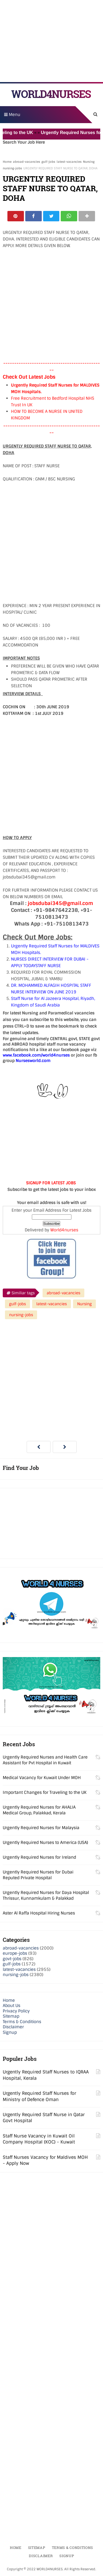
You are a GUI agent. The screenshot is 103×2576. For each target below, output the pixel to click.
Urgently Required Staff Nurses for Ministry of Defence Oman (39, 2096)
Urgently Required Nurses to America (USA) (45, 1842)
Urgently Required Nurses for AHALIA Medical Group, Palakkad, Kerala (39, 1810)
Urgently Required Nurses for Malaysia (41, 1828)
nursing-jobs (12, 168)
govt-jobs (12, 1959)
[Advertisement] (51, 41)
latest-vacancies (69, 162)
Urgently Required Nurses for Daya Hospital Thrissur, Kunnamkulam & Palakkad (46, 1895)
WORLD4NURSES (51, 94)
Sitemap (11, 2016)
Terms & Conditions (22, 2021)
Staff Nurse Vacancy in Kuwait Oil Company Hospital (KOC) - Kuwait (39, 2139)
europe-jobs (15, 1953)
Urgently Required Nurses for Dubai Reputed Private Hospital (38, 1875)
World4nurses (64, 1230)
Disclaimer (13, 2027)
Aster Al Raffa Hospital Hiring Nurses (39, 1913)
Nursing (88, 162)
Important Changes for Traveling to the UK (45, 1792)
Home (7, 162)
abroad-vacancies (26, 162)
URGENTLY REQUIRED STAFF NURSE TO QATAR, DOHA (50, 188)
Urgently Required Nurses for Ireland (39, 1857)
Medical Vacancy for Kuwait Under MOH (42, 1777)
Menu (12, 114)
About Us (11, 2006)
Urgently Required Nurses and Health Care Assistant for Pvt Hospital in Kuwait (45, 1760)
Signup (10, 2032)
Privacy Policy (16, 2011)
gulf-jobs (48, 162)
